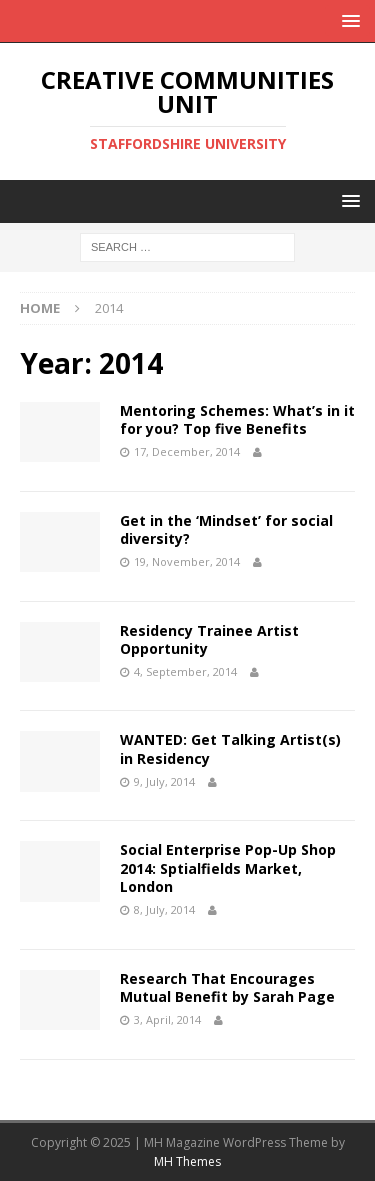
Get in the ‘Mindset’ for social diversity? (226, 529)
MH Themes (187, 1161)
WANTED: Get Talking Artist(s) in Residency (230, 748)
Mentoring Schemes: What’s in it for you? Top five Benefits (237, 419)
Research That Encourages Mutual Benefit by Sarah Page (227, 987)
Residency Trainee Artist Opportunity (209, 639)
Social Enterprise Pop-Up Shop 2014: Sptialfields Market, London (228, 867)
